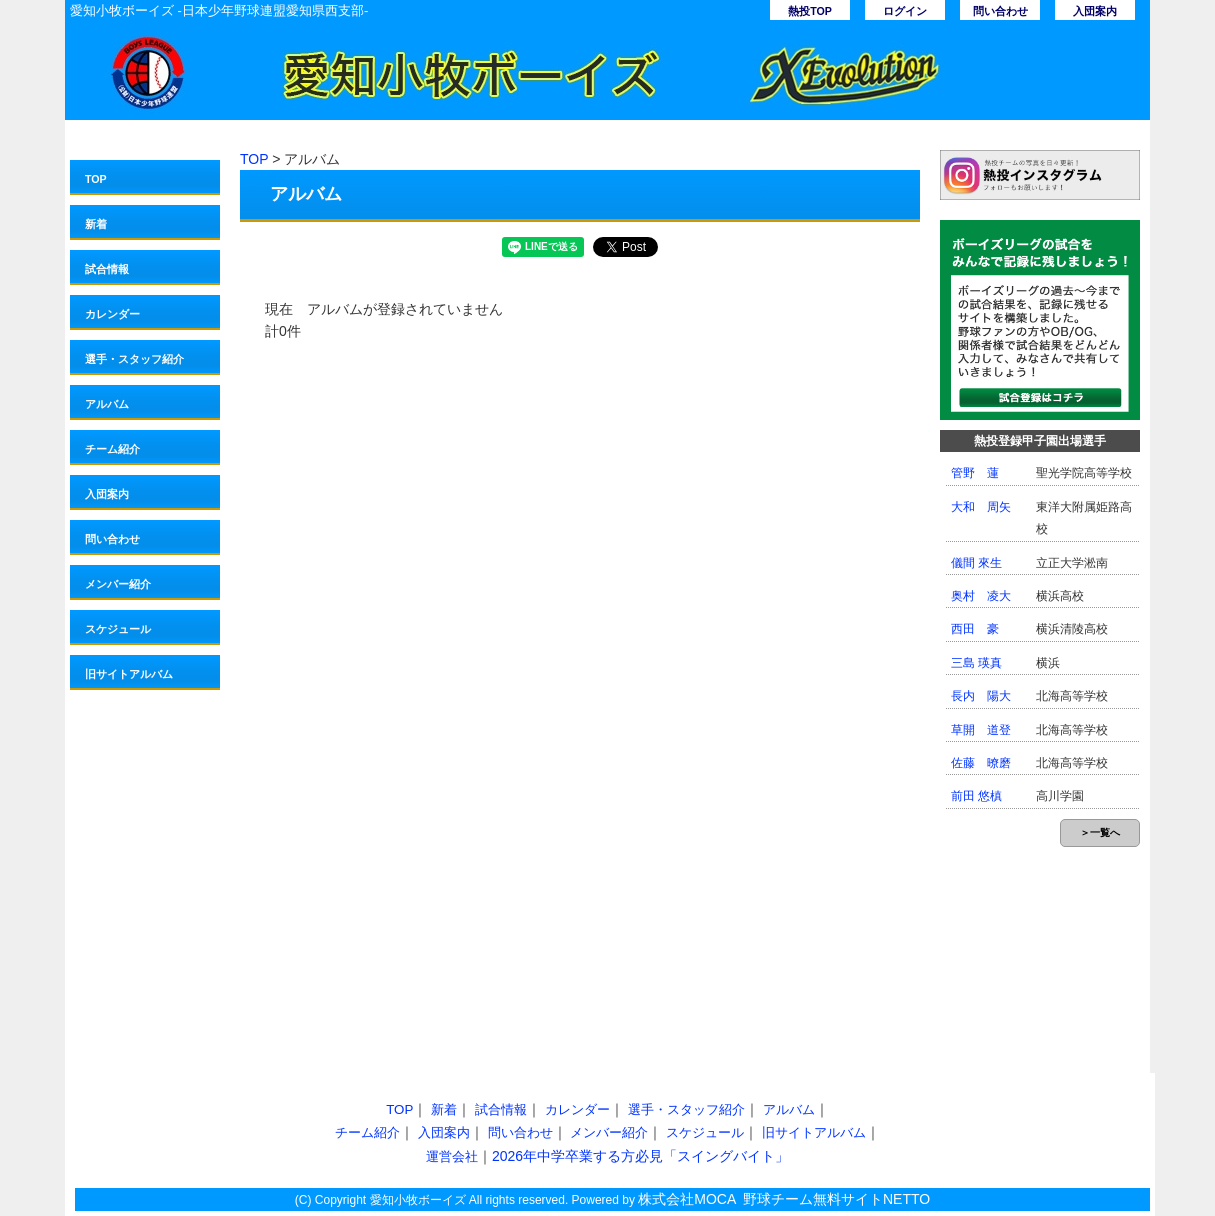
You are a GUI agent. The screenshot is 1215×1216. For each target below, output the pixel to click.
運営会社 (452, 1156)
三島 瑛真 (976, 663)
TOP (96, 179)
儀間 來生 (976, 563)
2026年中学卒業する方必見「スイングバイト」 (640, 1156)
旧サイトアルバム (129, 674)
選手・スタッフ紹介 (134, 359)
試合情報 (107, 269)
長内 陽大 (981, 696)
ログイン (905, 11)
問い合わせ (1000, 11)
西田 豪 (975, 629)
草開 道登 (981, 730)
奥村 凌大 (981, 596)
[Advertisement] (407, 903)
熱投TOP (810, 11)
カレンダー (112, 314)
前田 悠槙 (976, 796)
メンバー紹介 (118, 584)
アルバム (107, 404)
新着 (96, 224)
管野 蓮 (975, 473)
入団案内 (1095, 11)
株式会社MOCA (687, 1199)
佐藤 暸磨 (981, 763)
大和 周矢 (981, 507)
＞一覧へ (1100, 832)
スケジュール (118, 629)
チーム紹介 (112, 449)
